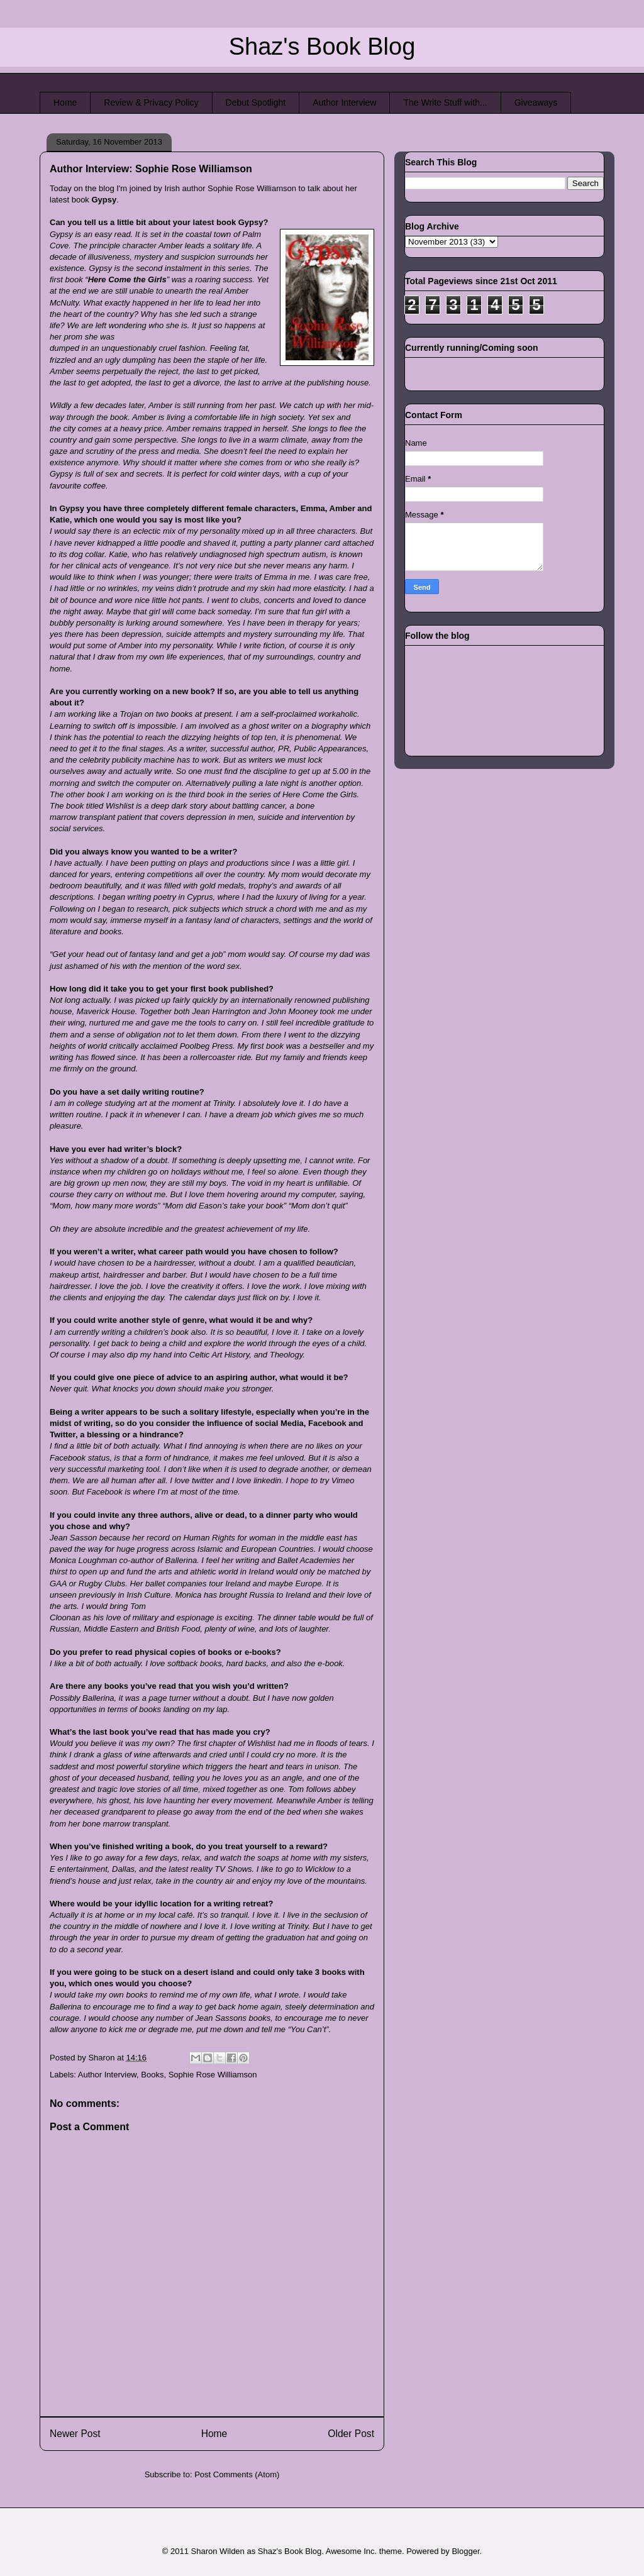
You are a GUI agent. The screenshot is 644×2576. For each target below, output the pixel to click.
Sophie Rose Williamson (213, 2074)
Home (65, 102)
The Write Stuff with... (445, 102)
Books (152, 2074)
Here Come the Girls (127, 279)
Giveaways (535, 102)
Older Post (351, 2433)
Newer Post (75, 2433)
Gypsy (104, 199)
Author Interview (344, 102)
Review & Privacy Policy (151, 102)
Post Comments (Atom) (236, 2474)
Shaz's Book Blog (322, 46)
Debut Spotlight (256, 102)
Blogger (465, 2551)
